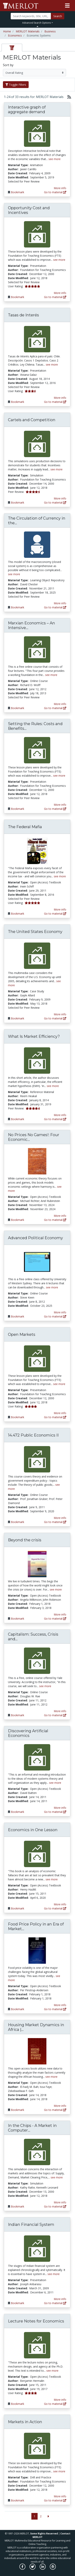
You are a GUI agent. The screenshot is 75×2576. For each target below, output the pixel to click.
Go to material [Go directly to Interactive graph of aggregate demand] (55, 192)
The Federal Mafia (25, 826)
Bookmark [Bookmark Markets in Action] (17, 2500)
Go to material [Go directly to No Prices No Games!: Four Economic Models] (55, 1220)
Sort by (8, 65)
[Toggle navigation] (67, 5)
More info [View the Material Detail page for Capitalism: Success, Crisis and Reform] (60, 1711)
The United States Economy (35, 931)
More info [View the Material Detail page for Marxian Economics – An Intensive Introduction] (60, 704)
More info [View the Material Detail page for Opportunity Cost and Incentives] (60, 293)
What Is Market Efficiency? (34, 1036)
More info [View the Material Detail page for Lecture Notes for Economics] (60, 2400)
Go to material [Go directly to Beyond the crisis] (55, 1618)
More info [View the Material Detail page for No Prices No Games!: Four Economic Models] (60, 1216)
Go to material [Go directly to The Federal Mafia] (55, 913)
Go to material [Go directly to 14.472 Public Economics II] (55, 1522)
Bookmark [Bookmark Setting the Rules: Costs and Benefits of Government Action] (17, 809)
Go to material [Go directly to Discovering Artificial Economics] (55, 1812)
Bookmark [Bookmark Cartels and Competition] (17, 502)
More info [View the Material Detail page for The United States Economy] (60, 1014)
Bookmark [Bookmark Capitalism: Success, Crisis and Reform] (17, 1715)
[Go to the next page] (48, 2516)
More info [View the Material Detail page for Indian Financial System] (60, 2299)
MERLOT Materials (28, 31)
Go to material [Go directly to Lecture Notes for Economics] (55, 2404)
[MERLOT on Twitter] (33, 2568)
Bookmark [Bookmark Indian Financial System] (17, 2303)
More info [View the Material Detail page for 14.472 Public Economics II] (60, 1518)
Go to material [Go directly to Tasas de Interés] (55, 402)
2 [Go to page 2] (40, 2516)
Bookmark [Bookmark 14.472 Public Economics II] (17, 1522)
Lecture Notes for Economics (36, 2321)
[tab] (12, 47)
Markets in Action (25, 2421)
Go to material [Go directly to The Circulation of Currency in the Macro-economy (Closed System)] (55, 607)
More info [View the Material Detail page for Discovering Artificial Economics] (60, 1808)
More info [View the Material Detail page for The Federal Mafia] (60, 909)
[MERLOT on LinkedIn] (43, 2568)
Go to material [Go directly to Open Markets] (55, 1417)
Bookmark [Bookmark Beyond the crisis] (17, 1618)
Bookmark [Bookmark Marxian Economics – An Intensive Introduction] (17, 708)
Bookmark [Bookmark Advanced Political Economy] (17, 1316)
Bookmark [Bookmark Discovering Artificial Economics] (17, 1812)
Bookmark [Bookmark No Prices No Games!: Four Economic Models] (17, 1220)
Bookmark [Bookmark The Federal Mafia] (17, 913)
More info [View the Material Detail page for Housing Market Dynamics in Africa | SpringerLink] (60, 2106)
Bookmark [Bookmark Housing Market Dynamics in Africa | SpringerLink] (17, 2110)
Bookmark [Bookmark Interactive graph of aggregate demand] (17, 192)
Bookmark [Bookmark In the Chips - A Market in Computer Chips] (17, 2206)
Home (7, 31)
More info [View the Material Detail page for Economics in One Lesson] (60, 1904)
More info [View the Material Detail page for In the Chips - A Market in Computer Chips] (60, 2202)
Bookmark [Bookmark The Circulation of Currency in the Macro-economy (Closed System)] (17, 607)
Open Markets (21, 1334)
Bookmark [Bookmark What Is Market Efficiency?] (17, 1119)
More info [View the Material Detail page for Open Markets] (60, 1413)
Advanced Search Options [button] (36, 22)
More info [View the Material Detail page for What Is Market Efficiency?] (60, 1115)
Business (50, 31)
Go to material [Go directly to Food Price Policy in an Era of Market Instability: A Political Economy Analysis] (55, 2009)
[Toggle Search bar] (37, 26)
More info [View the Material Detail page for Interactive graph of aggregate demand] (60, 188)
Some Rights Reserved (44, 2533)
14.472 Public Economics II (33, 1435)
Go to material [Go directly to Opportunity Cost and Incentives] (55, 297)
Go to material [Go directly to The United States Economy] (55, 1018)
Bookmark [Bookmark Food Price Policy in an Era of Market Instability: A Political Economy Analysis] (17, 2009)
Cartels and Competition (31, 419)
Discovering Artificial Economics (28, 1733)
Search (57, 16)
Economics (15, 35)
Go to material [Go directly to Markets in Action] (55, 2500)
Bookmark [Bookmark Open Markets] (17, 1417)
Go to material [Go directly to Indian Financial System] (55, 2303)
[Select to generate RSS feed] (67, 96)
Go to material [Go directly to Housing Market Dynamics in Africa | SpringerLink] (55, 2110)
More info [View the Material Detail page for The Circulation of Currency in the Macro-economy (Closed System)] (60, 603)
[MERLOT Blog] (53, 2568)
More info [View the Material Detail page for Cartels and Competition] (60, 498)
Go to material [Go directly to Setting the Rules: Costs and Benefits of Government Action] (55, 809)
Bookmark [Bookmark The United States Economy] (17, 1018)
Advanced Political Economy (35, 1237)
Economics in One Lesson (32, 1829)
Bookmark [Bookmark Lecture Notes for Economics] (17, 2404)
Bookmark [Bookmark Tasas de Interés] (17, 402)
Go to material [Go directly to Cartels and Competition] (55, 502)
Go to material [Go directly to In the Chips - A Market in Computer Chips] (55, 2206)
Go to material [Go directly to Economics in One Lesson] (55, 1908)
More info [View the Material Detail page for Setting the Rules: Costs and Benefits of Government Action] (60, 804)
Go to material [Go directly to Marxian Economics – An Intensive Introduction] (55, 708)
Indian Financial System (31, 2224)
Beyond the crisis (24, 1540)
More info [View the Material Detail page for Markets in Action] (60, 2496)
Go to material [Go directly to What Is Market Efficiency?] (55, 1119)
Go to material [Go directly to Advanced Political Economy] (55, 1316)
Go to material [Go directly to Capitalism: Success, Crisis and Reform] (55, 1715)
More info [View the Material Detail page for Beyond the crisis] (60, 1614)
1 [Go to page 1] (34, 2516)
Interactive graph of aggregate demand (27, 109)
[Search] (31, 16)
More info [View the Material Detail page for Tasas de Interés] (60, 398)
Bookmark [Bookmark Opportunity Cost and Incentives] (17, 297)
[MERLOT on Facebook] (23, 2568)
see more (55, 159)
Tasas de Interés (23, 315)
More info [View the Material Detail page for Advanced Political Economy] (60, 1312)
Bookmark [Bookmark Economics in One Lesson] (17, 1908)
